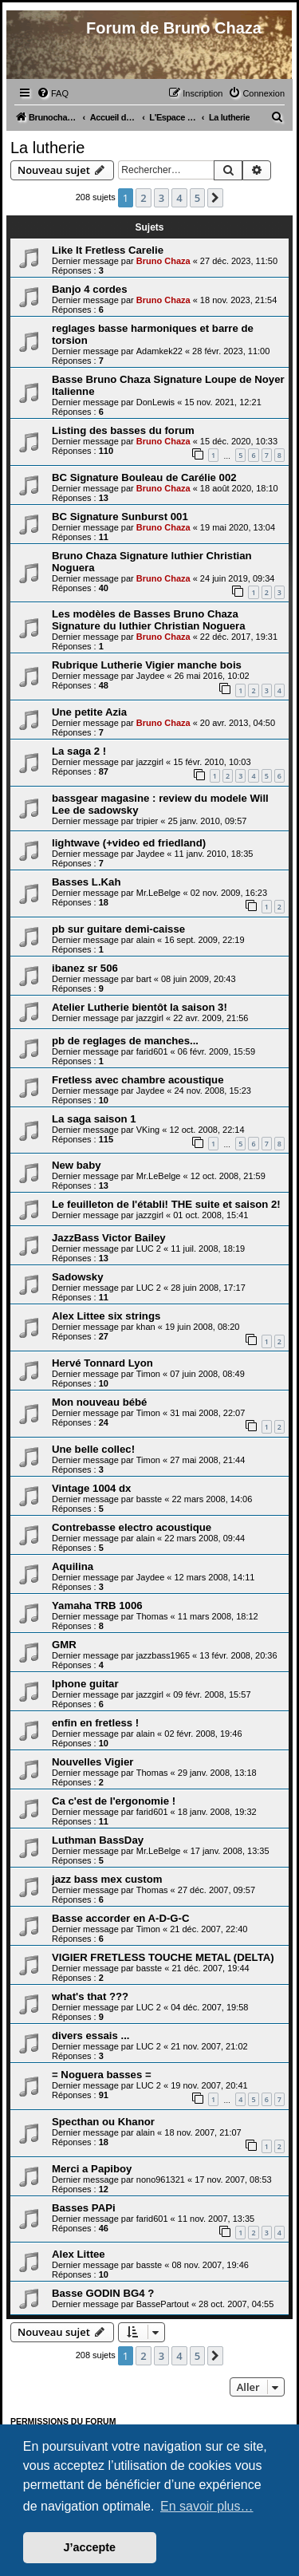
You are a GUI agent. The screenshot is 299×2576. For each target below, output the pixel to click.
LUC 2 (148, 1248)
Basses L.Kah (86, 882)
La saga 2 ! (79, 751)
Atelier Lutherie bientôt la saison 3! (139, 1007)
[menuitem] (53, 93)
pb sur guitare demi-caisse (118, 929)
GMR (64, 1645)
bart (143, 979)
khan (145, 1326)
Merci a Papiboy (92, 2169)
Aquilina (72, 1566)
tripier (147, 821)
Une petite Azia (89, 712)
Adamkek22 (159, 351)
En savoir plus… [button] (207, 2506)
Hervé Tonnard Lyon (102, 1363)
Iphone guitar (85, 1684)
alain (145, 940)
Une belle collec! (93, 1449)
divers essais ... (91, 2035)
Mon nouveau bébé (99, 1402)
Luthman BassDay (98, 1840)
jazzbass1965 (163, 1655)
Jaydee (150, 675)
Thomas (152, 1616)
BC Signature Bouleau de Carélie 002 (144, 477)
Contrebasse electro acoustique (131, 1527)
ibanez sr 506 (85, 968)
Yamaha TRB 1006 (97, 1605)
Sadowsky (78, 1277)
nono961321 (160, 2179)
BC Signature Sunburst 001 (120, 517)
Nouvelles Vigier (92, 1762)
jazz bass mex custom (107, 1879)
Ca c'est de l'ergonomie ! (113, 1801)
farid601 (152, 1051)
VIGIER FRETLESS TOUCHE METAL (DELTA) (163, 1957)
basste (149, 1499)
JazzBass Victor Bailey (109, 1238)
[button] (215, 197)
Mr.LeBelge (158, 892)
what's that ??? (90, 1996)
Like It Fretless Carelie (107, 250)
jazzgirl (149, 762)
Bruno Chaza (163, 261)
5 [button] (197, 198)
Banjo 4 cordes (90, 289)
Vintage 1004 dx (91, 1488)
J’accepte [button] (90, 2547)
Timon (148, 1374)
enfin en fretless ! (95, 1723)
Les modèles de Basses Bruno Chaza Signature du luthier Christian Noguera (149, 620)
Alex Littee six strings (106, 1316)
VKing (147, 1129)
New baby (76, 1165)
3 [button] (161, 198)
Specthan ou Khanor (103, 2122)
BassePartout (162, 2304)
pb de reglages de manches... (125, 1041)
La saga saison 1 (94, 1119)
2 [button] (143, 198)
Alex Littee (78, 2254)
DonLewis (155, 402)
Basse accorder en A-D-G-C (120, 1918)
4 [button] (179, 198)
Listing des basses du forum (123, 430)
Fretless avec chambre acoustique (138, 1080)
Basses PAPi (84, 2208)
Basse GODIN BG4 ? (103, 2293)
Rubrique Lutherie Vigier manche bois (147, 665)
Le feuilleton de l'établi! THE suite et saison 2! (166, 1204)
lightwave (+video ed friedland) (129, 843)
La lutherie (47, 147)
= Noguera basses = (101, 2075)
